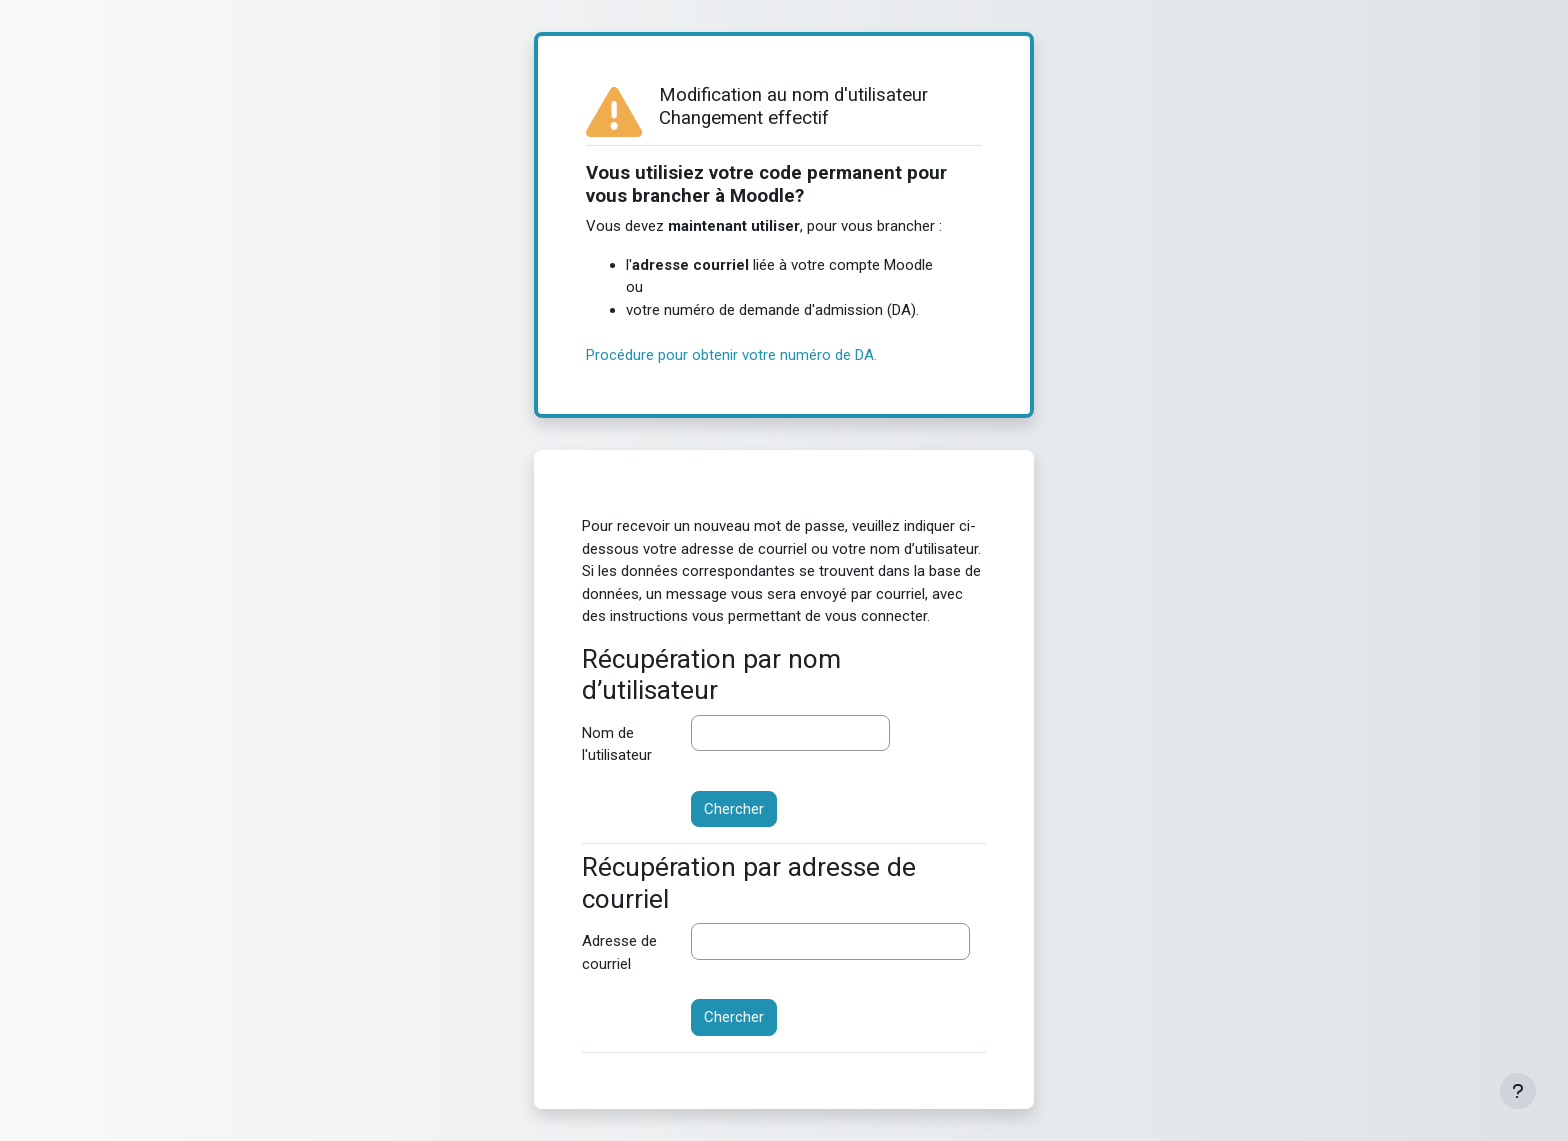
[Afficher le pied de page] (1518, 1091)
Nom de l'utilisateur (617, 744)
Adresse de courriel (619, 952)
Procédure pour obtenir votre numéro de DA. (731, 355)
